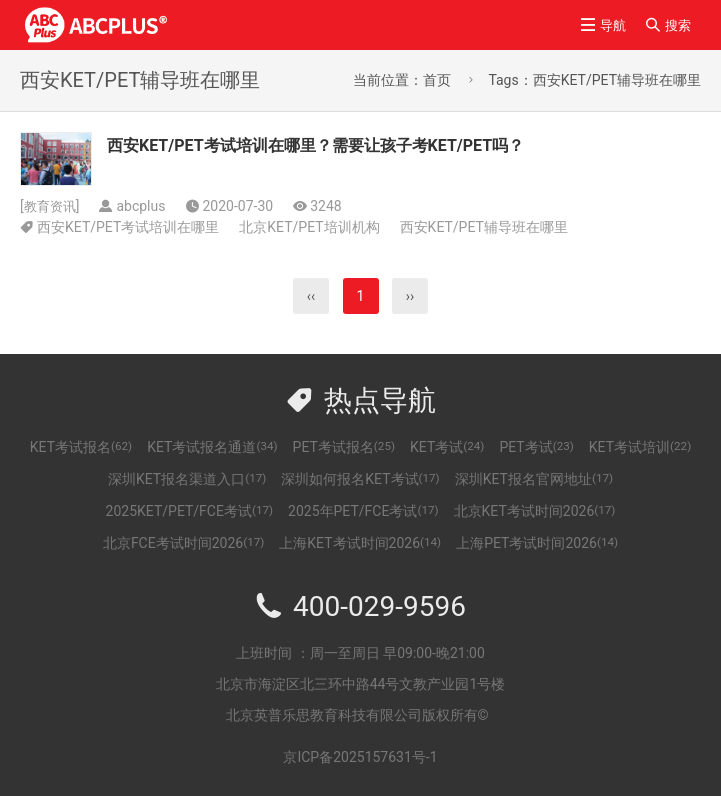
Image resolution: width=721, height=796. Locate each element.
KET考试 (447, 447)
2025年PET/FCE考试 (363, 511)
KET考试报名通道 (212, 447)
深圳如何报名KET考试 (360, 479)
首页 (437, 80)
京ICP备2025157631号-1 (360, 757)
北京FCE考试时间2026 (183, 543)
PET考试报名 (344, 447)
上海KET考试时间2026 (360, 543)
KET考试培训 (640, 447)
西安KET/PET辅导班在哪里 (484, 227)
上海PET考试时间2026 (537, 543)
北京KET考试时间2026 (535, 511)
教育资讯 (52, 206)
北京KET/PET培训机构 (309, 227)
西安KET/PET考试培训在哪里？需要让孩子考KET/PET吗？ (315, 145)
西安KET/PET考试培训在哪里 (128, 227)
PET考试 (536, 447)
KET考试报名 (81, 447)
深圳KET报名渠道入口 (187, 479)
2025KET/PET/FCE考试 (190, 511)
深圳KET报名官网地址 (534, 479)
